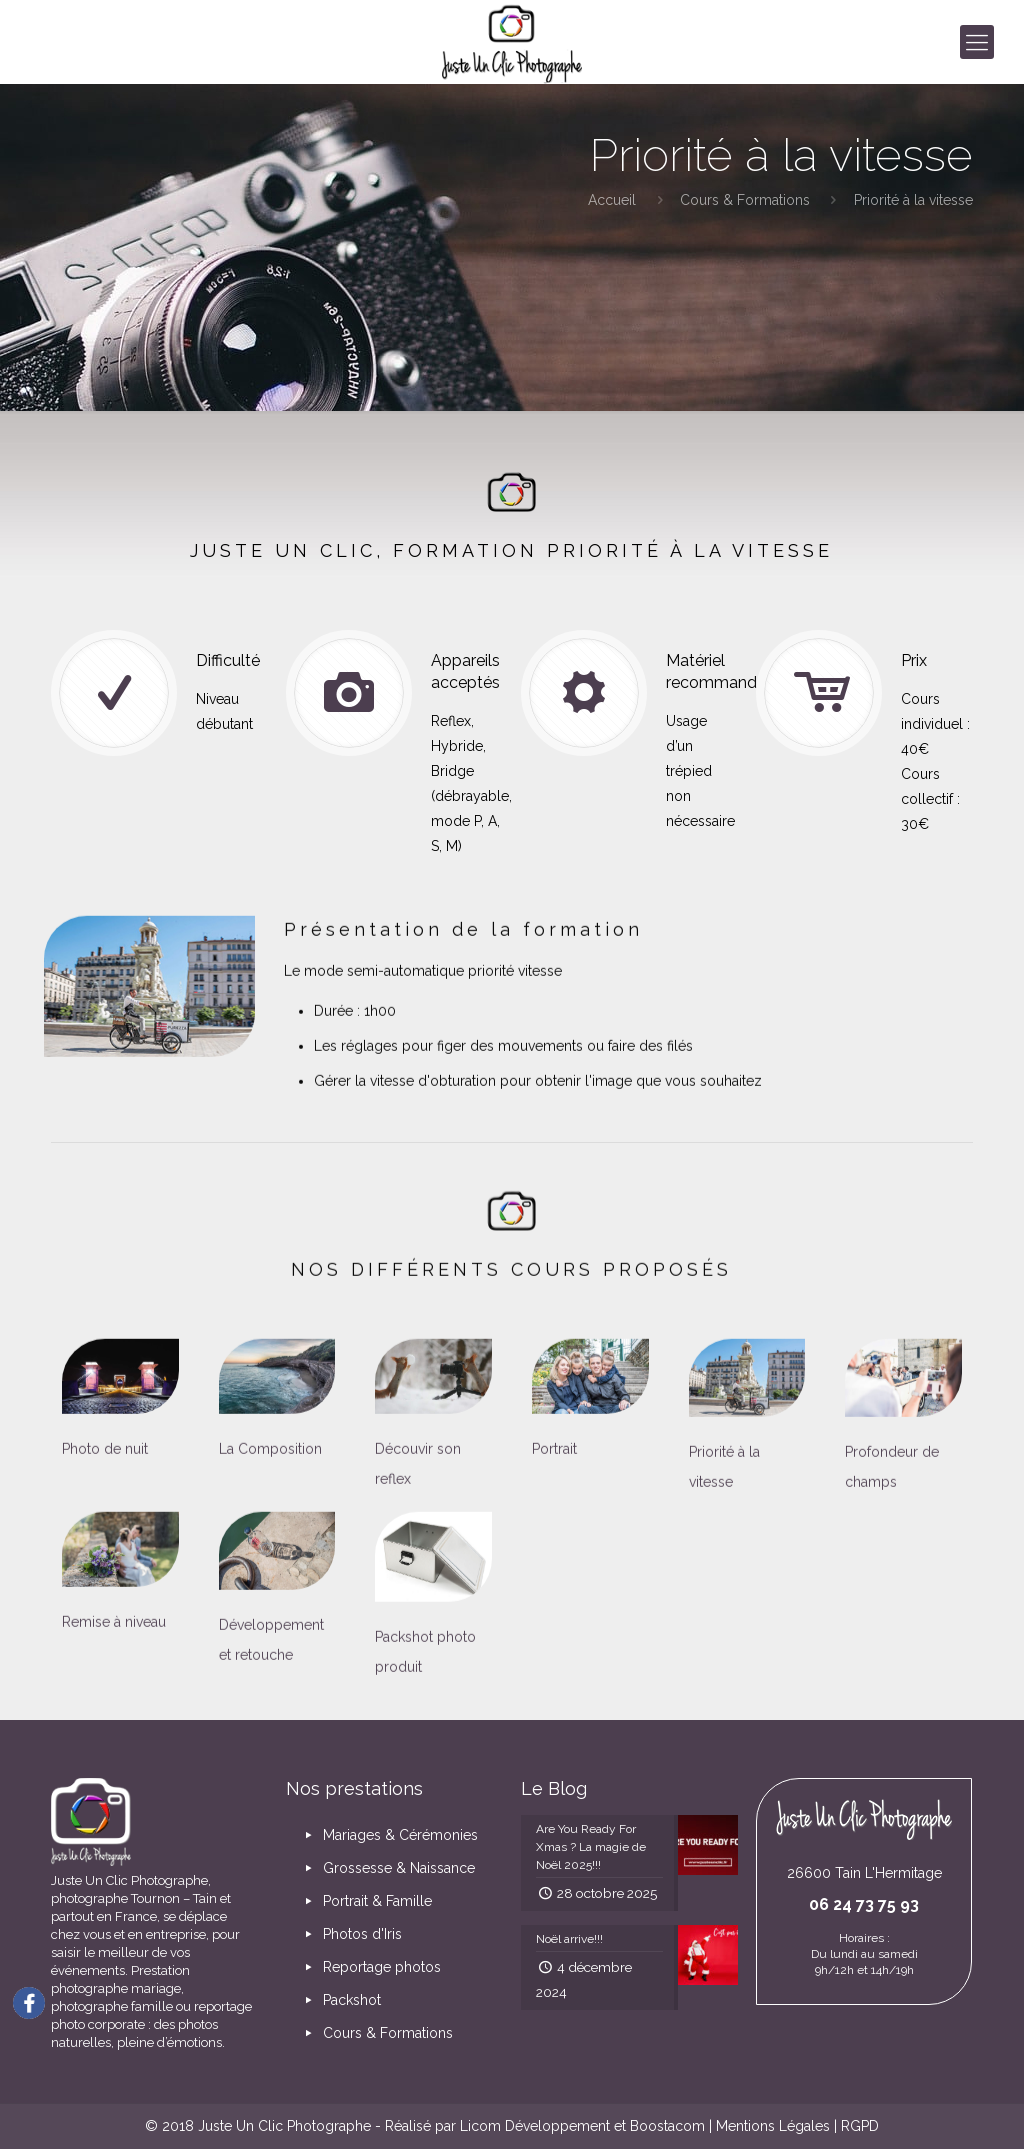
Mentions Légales (773, 2126)
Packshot (340, 2000)
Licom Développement (535, 2126)
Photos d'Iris (350, 1934)
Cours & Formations (745, 200)
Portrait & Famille (365, 1901)
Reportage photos (370, 1967)
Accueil (612, 200)
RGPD (860, 2126)
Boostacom (667, 2126)
